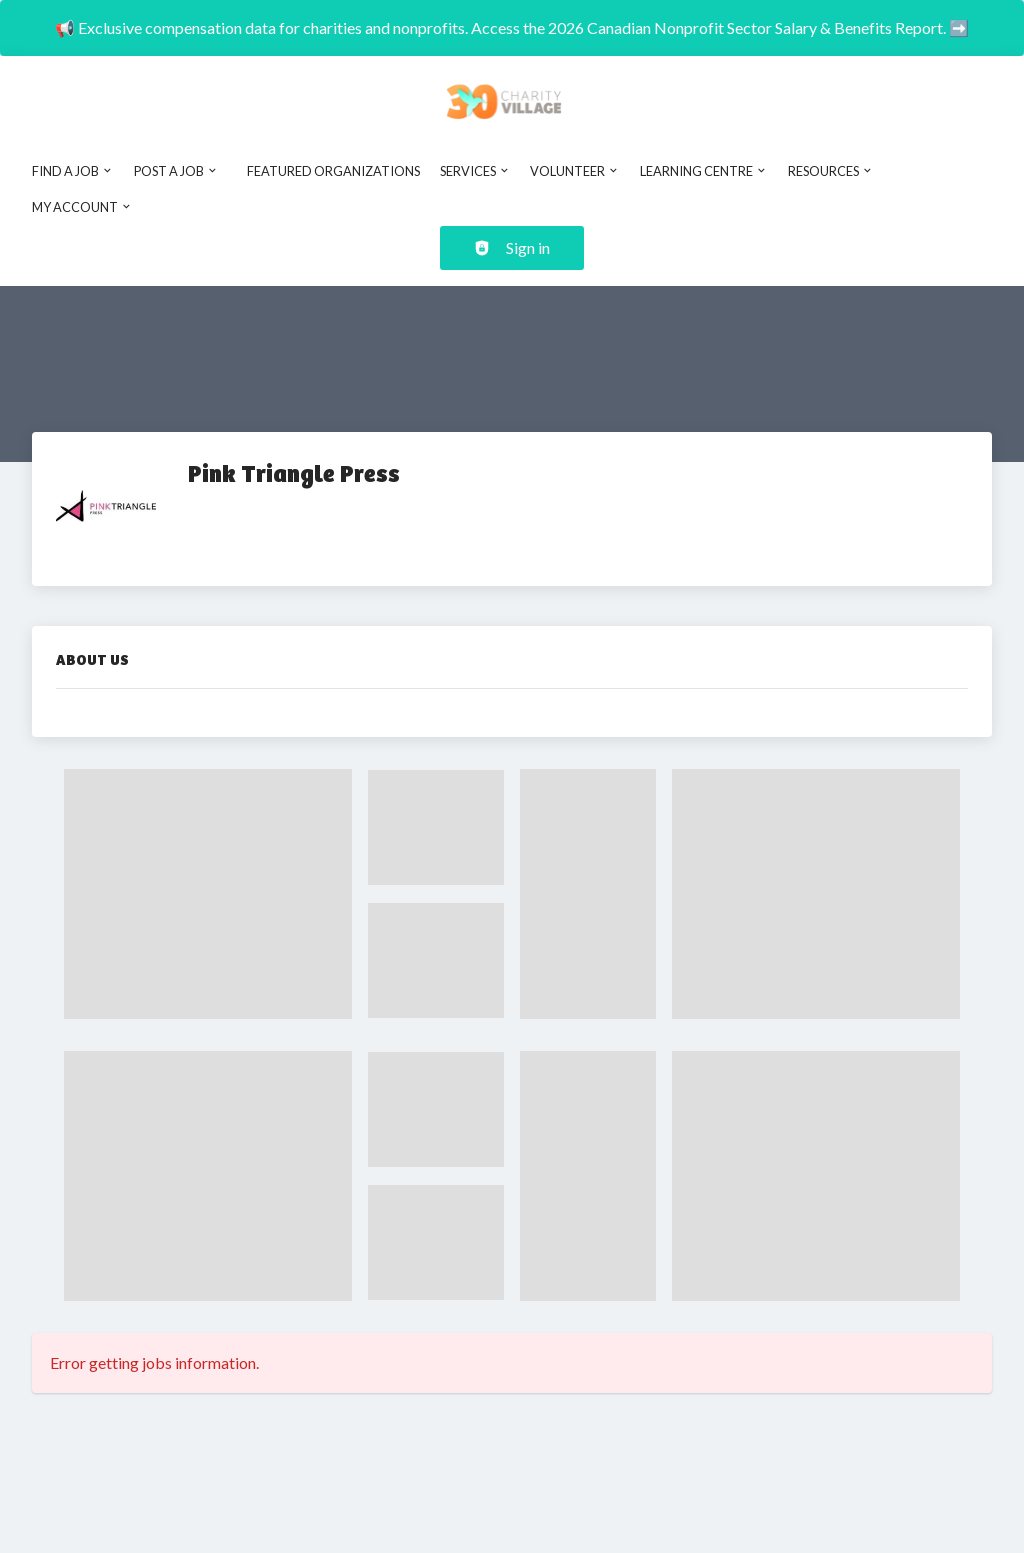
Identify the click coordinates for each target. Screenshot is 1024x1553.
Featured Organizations (333, 171)
